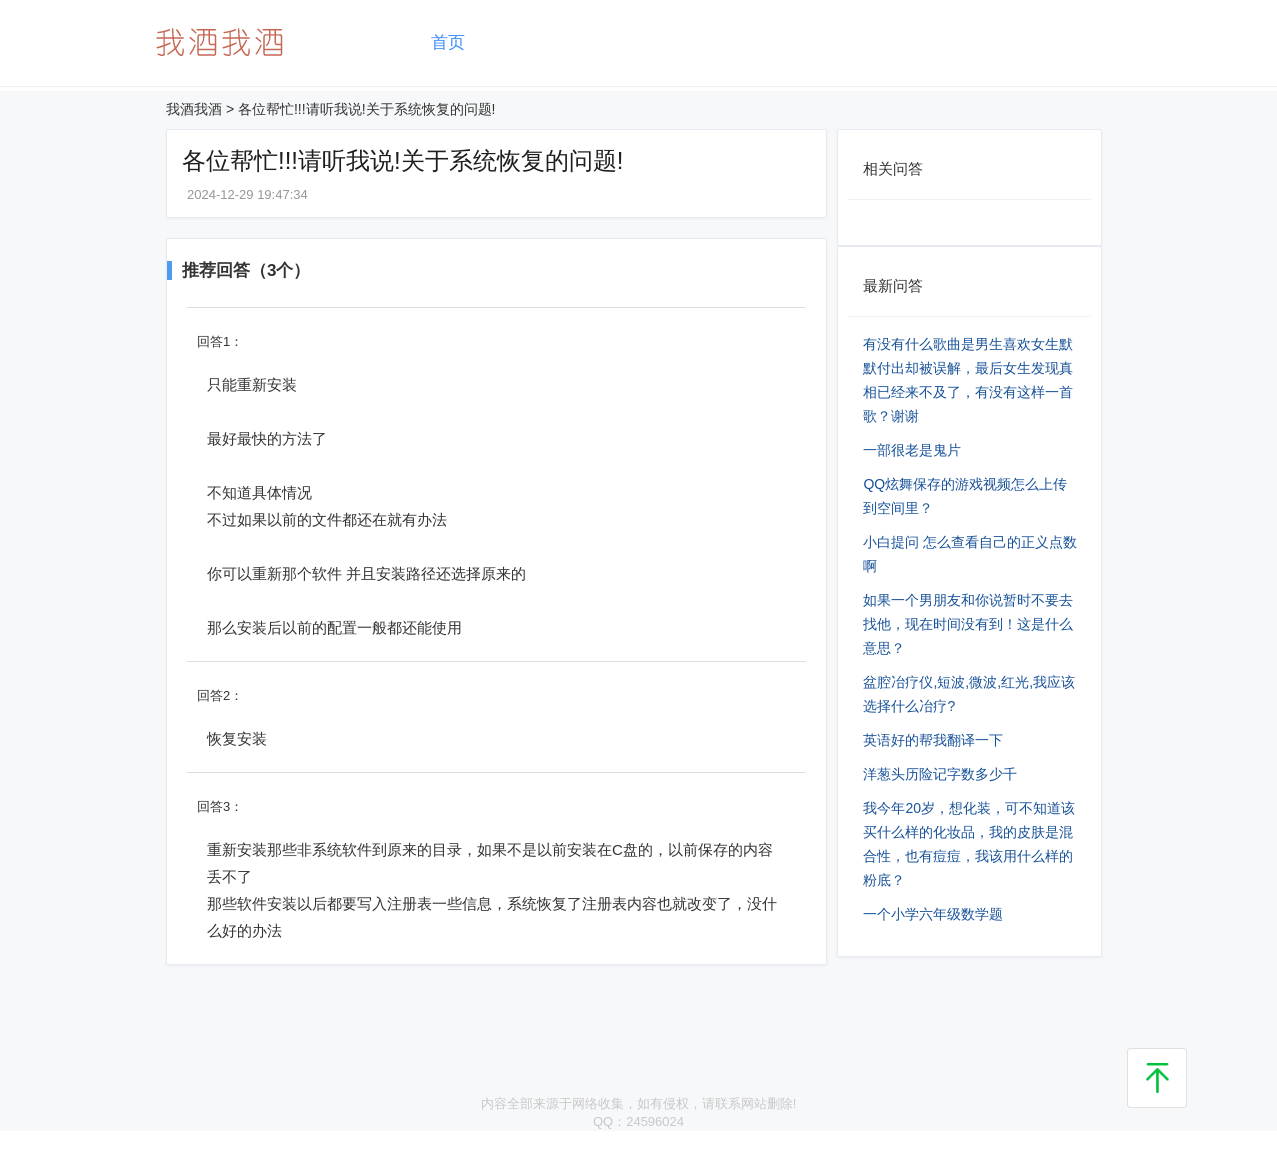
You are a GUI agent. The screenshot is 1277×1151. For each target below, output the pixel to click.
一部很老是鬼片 (912, 450)
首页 (448, 42)
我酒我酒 (194, 109)
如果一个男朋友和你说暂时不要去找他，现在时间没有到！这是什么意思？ (968, 624)
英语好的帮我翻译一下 (933, 740)
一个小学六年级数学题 (933, 914)
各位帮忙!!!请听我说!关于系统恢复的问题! (366, 109)
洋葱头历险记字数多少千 (940, 774)
